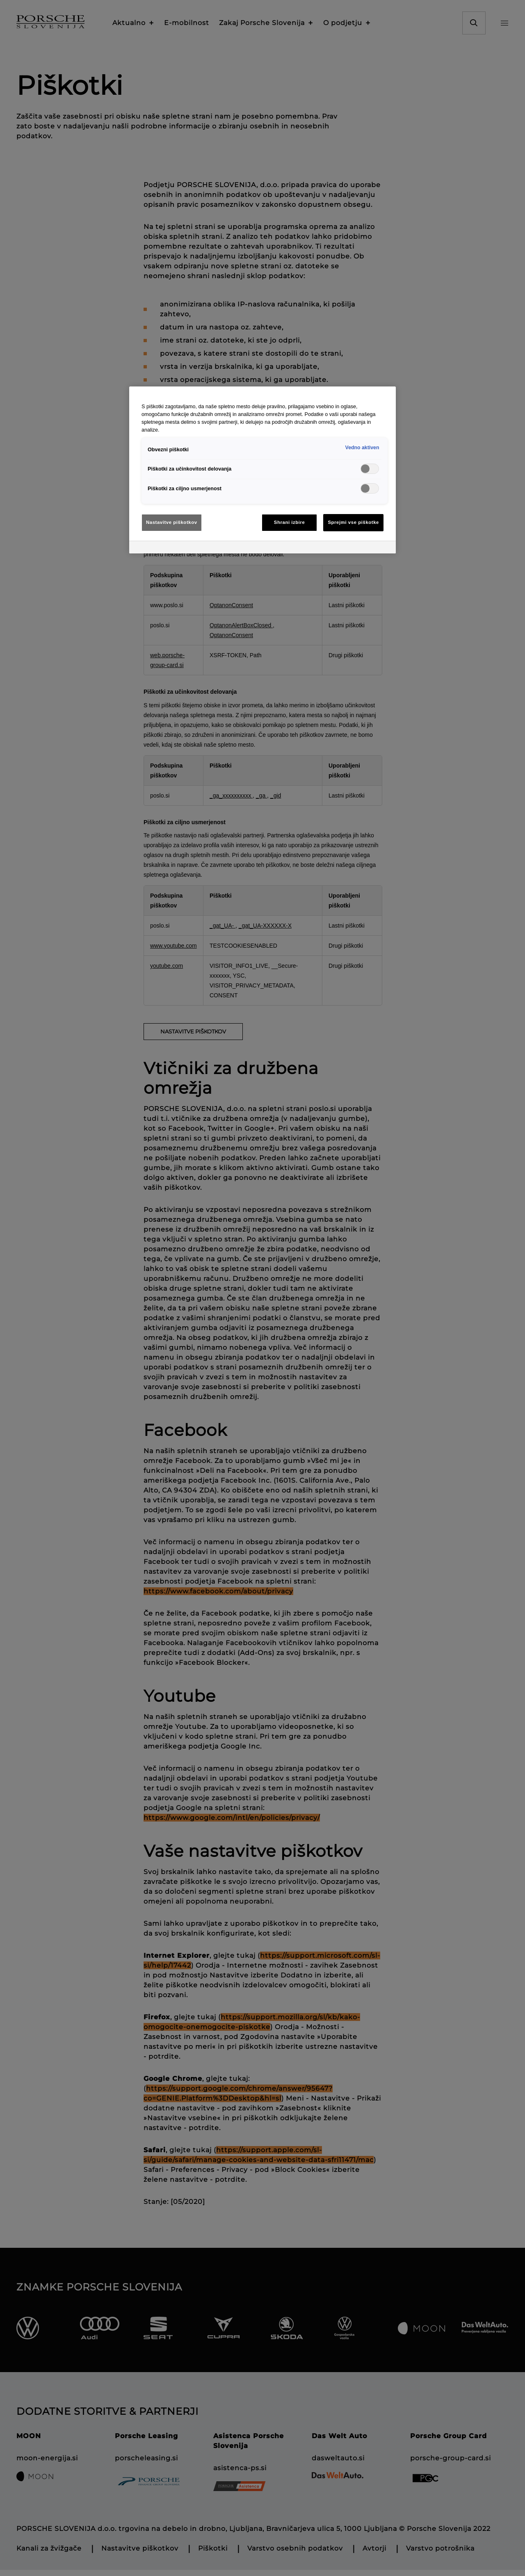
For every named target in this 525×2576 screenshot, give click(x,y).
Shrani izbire (289, 522)
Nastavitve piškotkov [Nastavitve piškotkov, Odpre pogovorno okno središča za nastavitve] (171, 522)
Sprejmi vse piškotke (353, 522)
